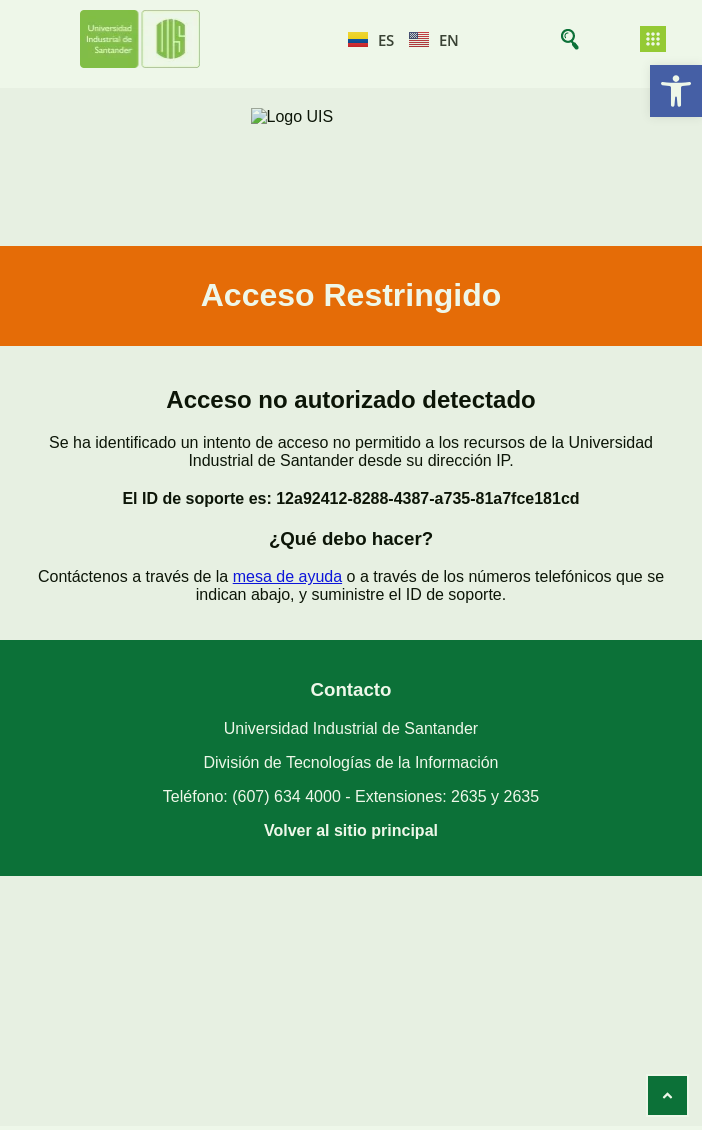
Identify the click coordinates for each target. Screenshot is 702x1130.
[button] (676, 91)
